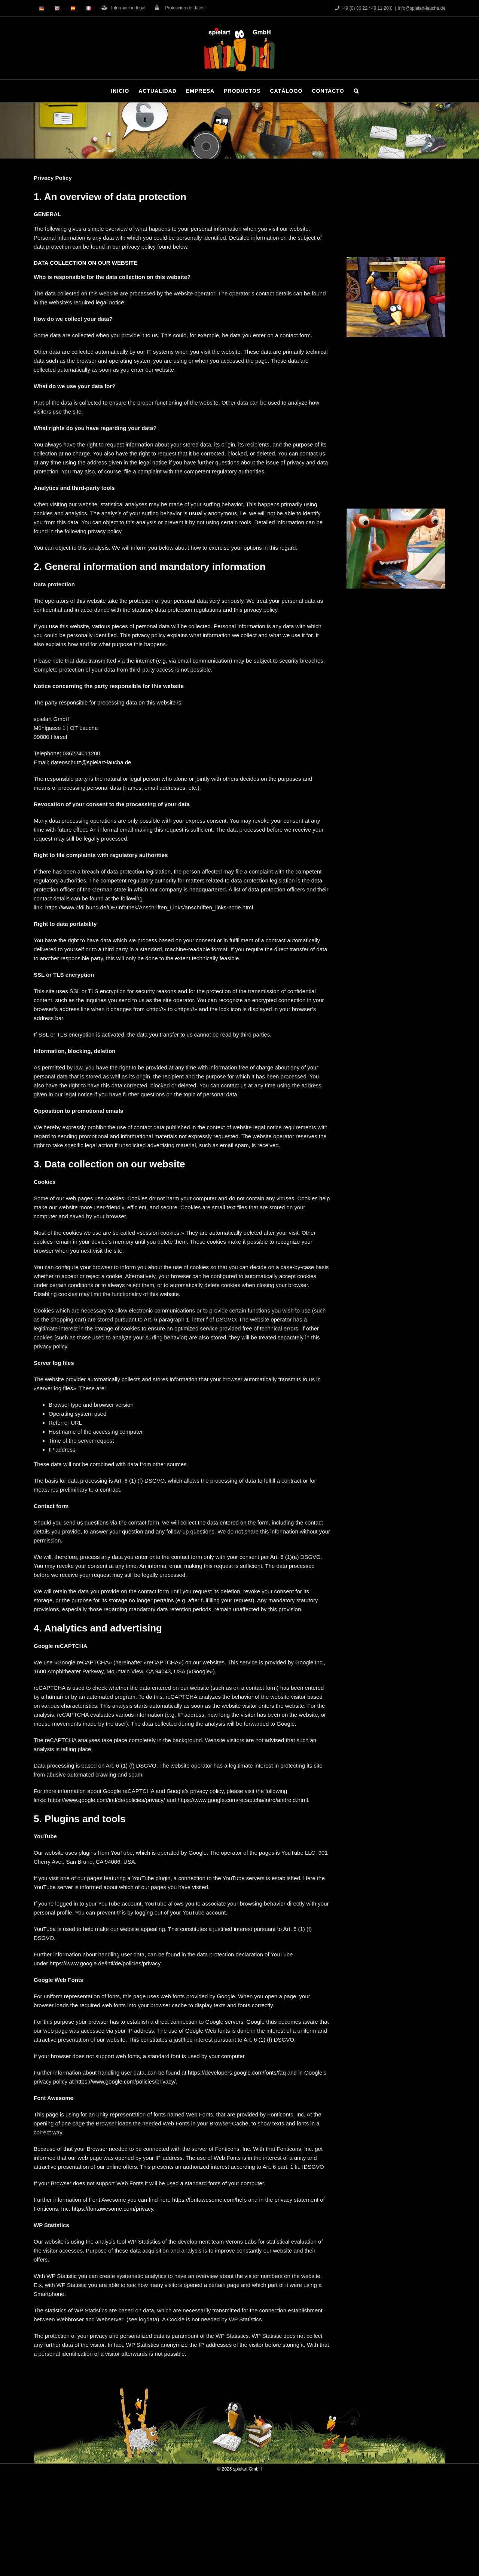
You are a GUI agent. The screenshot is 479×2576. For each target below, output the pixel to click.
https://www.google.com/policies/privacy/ (125, 2081)
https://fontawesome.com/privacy (112, 2208)
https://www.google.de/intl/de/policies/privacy (105, 1963)
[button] (356, 91)
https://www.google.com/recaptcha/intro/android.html (242, 1800)
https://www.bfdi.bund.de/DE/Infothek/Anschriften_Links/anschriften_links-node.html (149, 907)
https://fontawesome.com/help (209, 2199)
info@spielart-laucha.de (421, 8)
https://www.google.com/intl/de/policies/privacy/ (106, 1800)
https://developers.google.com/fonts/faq (237, 2072)
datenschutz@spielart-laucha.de (91, 762)
